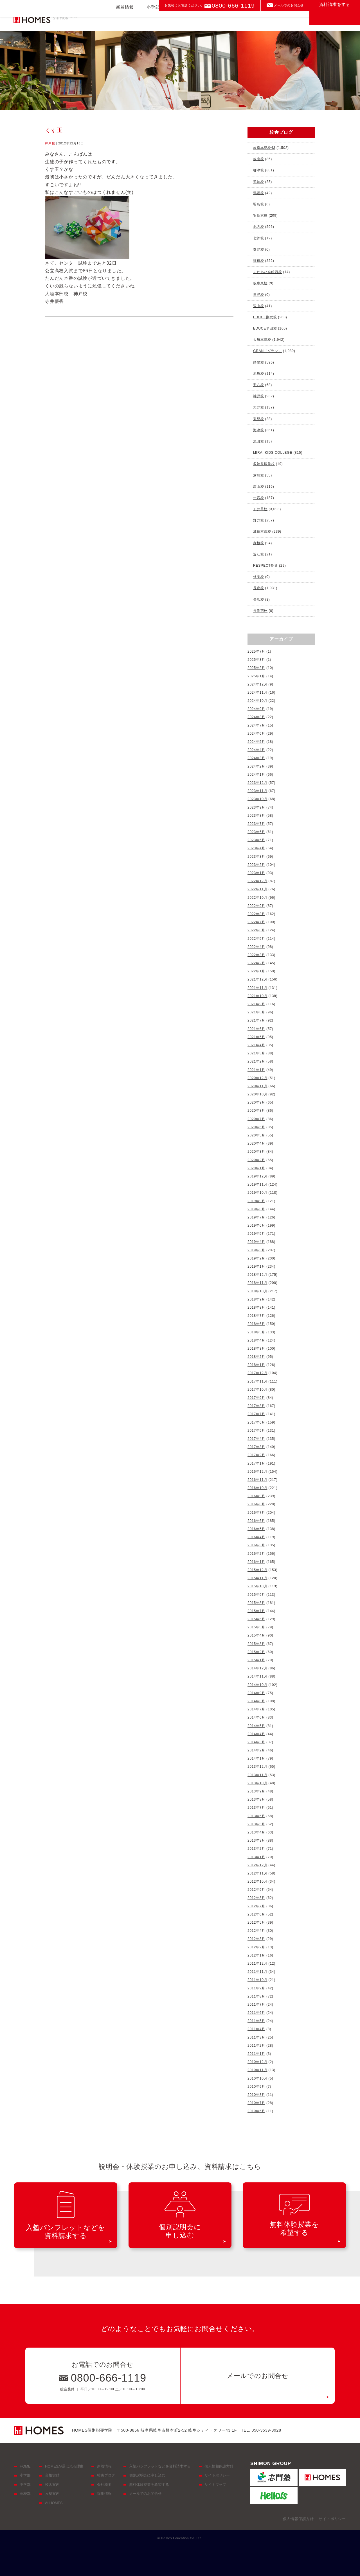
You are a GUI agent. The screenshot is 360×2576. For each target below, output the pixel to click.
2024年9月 (256, 709)
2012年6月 (256, 1914)
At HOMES (54, 2503)
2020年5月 (256, 1135)
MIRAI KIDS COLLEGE (272, 453)
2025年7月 (256, 651)
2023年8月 (256, 816)
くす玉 (54, 130)
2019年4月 (256, 1242)
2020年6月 (256, 1127)
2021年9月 (256, 1004)
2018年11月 (257, 1283)
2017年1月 (256, 1463)
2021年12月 (257, 979)
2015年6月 (256, 1619)
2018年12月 (257, 1275)
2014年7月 (256, 1709)
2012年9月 (256, 1890)
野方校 (258, 520)
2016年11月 (257, 1480)
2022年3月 (256, 955)
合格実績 (233, 21)
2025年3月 (256, 660)
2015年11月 (257, 1578)
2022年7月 (256, 922)
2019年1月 (256, 1266)
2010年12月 (257, 2062)
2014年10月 (257, 1685)
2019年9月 (256, 1201)
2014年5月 (256, 1726)
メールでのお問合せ (289, 5)
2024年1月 (256, 775)
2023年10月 (257, 799)
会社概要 (104, 2484)
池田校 (258, 441)
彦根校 (258, 543)
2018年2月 (256, 1357)
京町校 (258, 475)
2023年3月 (256, 857)
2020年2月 (256, 1160)
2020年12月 (257, 1078)
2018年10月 (257, 1291)
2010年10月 (257, 2078)
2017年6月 (256, 1422)
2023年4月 (256, 848)
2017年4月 (256, 1439)
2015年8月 (256, 1603)
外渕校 (258, 577)
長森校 (258, 588)
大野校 (258, 407)
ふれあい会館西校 (267, 272)
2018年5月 (256, 1332)
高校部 (205, 21)
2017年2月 (256, 1455)
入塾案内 (264, 21)
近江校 (258, 554)
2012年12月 (257, 1865)
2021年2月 (256, 1061)
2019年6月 (256, 1225)
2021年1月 (256, 1070)
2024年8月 (256, 717)
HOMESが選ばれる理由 (64, 2466)
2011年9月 (256, 1988)
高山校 (258, 487)
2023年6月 (256, 832)
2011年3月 (256, 2037)
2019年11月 (257, 1184)
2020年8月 (256, 1111)
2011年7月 (256, 2005)
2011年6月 (256, 2013)
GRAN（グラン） (267, 351)
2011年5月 (256, 2021)
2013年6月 (256, 1816)
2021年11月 (257, 988)
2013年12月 (257, 1767)
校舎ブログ (106, 2475)
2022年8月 (256, 914)
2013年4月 (256, 1832)
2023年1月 (256, 873)
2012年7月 (256, 1906)
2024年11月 (257, 693)
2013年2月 (256, 1849)
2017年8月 (256, 1406)
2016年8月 (256, 1504)
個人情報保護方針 (218, 2466)
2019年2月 (256, 1258)
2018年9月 (256, 1299)
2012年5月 (256, 1922)
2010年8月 (256, 2095)
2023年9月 (256, 807)
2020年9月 (256, 1102)
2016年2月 (256, 1554)
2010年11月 (257, 2070)
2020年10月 (257, 1094)
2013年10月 (257, 1783)
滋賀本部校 (262, 532)
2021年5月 (256, 1037)
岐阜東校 (260, 283)
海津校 (258, 430)
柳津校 (258, 170)
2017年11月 (257, 1381)
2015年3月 (256, 1644)
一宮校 (258, 498)
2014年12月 (257, 1668)
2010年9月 (256, 2087)
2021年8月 (256, 1012)
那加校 (258, 182)
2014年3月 (256, 1742)
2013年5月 (256, 1824)
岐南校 (258, 159)
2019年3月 (256, 1250)
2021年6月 (256, 1029)
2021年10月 (257, 996)
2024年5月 (256, 742)
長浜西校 (260, 611)
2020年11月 (257, 1086)
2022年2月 (256, 963)
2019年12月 (257, 1176)
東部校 (258, 419)
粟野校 (258, 249)
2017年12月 (257, 1373)
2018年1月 (256, 1365)
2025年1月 (256, 676)
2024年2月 (256, 766)
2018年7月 (256, 1316)
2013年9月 (256, 1791)
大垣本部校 (262, 340)
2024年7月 (256, 725)
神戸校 (50, 143)
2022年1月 (256, 971)
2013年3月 (256, 1840)
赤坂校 (258, 374)
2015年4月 (256, 1635)
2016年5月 (256, 1529)
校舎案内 (294, 21)
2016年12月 (257, 1472)
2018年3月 (256, 1349)
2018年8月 (256, 1307)
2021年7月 (256, 1020)
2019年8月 (256, 1209)
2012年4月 (256, 1931)
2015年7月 (256, 1611)
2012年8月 (256, 1898)
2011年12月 (257, 1964)
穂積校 (258, 261)
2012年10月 (257, 1881)
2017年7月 (256, 1414)
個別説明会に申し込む (147, 2475)
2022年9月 (256, 906)
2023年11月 (257, 791)
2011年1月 (256, 2054)
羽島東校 (260, 215)
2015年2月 (256, 1652)
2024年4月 (256, 750)
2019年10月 (257, 1193)
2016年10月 (257, 1488)
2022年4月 (256, 947)
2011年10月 (257, 1980)
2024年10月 (257, 701)
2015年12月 (257, 1570)
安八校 (258, 385)
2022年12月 (257, 881)
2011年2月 (256, 2046)
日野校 (258, 295)
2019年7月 (256, 1217)
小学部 (153, 21)
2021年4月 (256, 1045)
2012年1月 (256, 1955)
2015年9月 (256, 1595)
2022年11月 (257, 889)
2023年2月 (256, 865)
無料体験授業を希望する (149, 2484)
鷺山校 (258, 306)
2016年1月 (256, 1562)
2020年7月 (256, 1119)
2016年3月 (256, 1545)
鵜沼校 (258, 193)
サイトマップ (215, 2484)
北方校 (258, 227)
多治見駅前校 (264, 464)
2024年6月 (256, 734)
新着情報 (125, 21)
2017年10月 (257, 1390)
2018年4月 (256, 1340)
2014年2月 (256, 1750)
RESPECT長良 (265, 566)
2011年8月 (256, 1996)
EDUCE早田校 (265, 328)
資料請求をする (334, 18)
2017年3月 (256, 1447)
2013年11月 (257, 1775)
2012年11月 (257, 1873)
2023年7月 (256, 824)
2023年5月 (256, 840)
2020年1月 (256, 1168)
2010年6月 (256, 2111)
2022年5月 (256, 939)
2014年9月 (256, 1693)
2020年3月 (256, 1152)
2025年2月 (256, 668)
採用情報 (104, 2493)
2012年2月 (256, 1947)
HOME (25, 2466)
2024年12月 (257, 684)
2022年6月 (256, 930)
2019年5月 (256, 1234)
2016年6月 (256, 1521)
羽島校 (258, 204)
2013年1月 (256, 1857)
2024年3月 (256, 758)
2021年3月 (256, 1053)
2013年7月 (256, 1808)
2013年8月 (256, 1799)
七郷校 (258, 238)
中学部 (179, 21)
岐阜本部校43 (264, 148)
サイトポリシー (217, 2475)
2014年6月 (256, 1717)
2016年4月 (256, 1537)
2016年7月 (256, 1513)
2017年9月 (256, 1398)
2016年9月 (256, 1496)
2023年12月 (257, 783)
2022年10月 (257, 898)
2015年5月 (256, 1627)
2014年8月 (256, 1701)
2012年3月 (256, 1939)
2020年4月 (256, 1143)
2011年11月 (257, 1972)
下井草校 (260, 509)
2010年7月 (256, 2103)
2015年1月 (256, 1660)
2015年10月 (257, 1586)
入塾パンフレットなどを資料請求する (160, 2466)
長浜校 (258, 600)
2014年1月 (256, 1758)
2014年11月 (257, 1676)
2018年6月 (256, 1324)
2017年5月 (256, 1431)
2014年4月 (256, 1734)
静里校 (258, 362)
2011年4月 (256, 2029)
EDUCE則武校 (265, 317)
